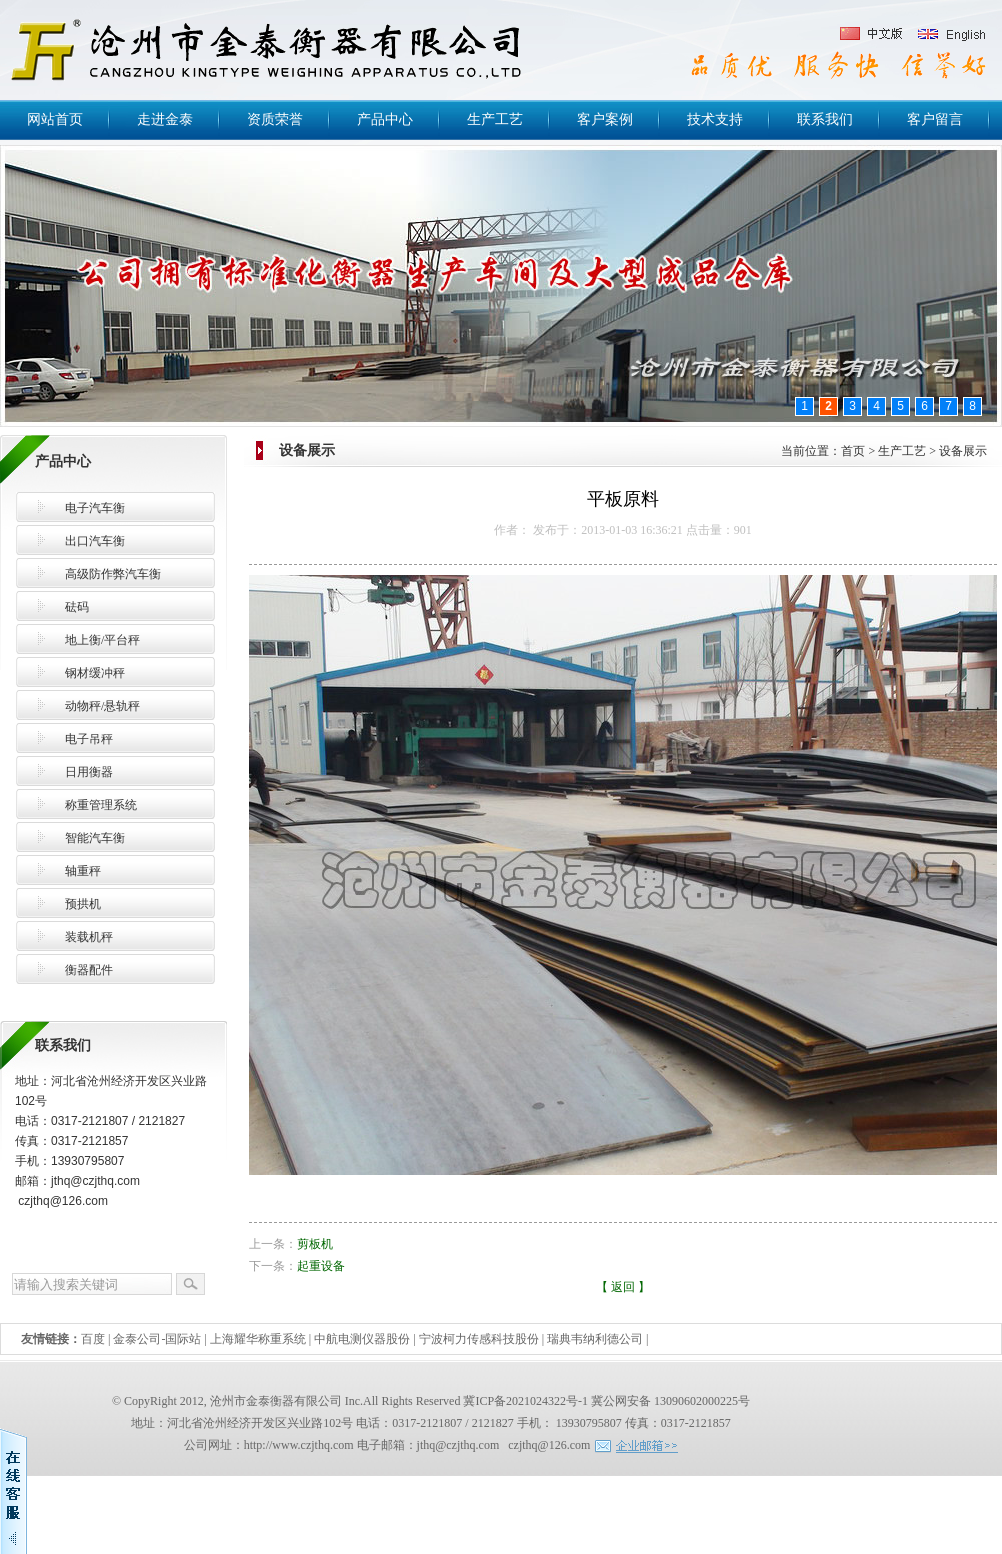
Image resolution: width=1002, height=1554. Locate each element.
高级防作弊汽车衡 (113, 574)
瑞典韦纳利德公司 (595, 1339)
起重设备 (321, 1266)
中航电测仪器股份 (362, 1339)
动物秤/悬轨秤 (102, 706)
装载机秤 (89, 937)
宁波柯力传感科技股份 (479, 1339)
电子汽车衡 (95, 508)
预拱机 (83, 904)
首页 (853, 451)
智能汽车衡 (95, 838)
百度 (93, 1339)
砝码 (77, 607)
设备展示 (963, 451)
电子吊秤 (89, 739)
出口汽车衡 (95, 541)
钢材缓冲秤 (95, 673)
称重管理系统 (101, 805)
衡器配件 (89, 970)
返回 (623, 1287)
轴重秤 (83, 871)
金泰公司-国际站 (157, 1339)
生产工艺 (902, 451)
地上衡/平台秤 (102, 640)
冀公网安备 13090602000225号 (670, 1401)
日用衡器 (89, 772)
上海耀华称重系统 (258, 1339)
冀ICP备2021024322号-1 (525, 1401)
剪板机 (315, 1244)
